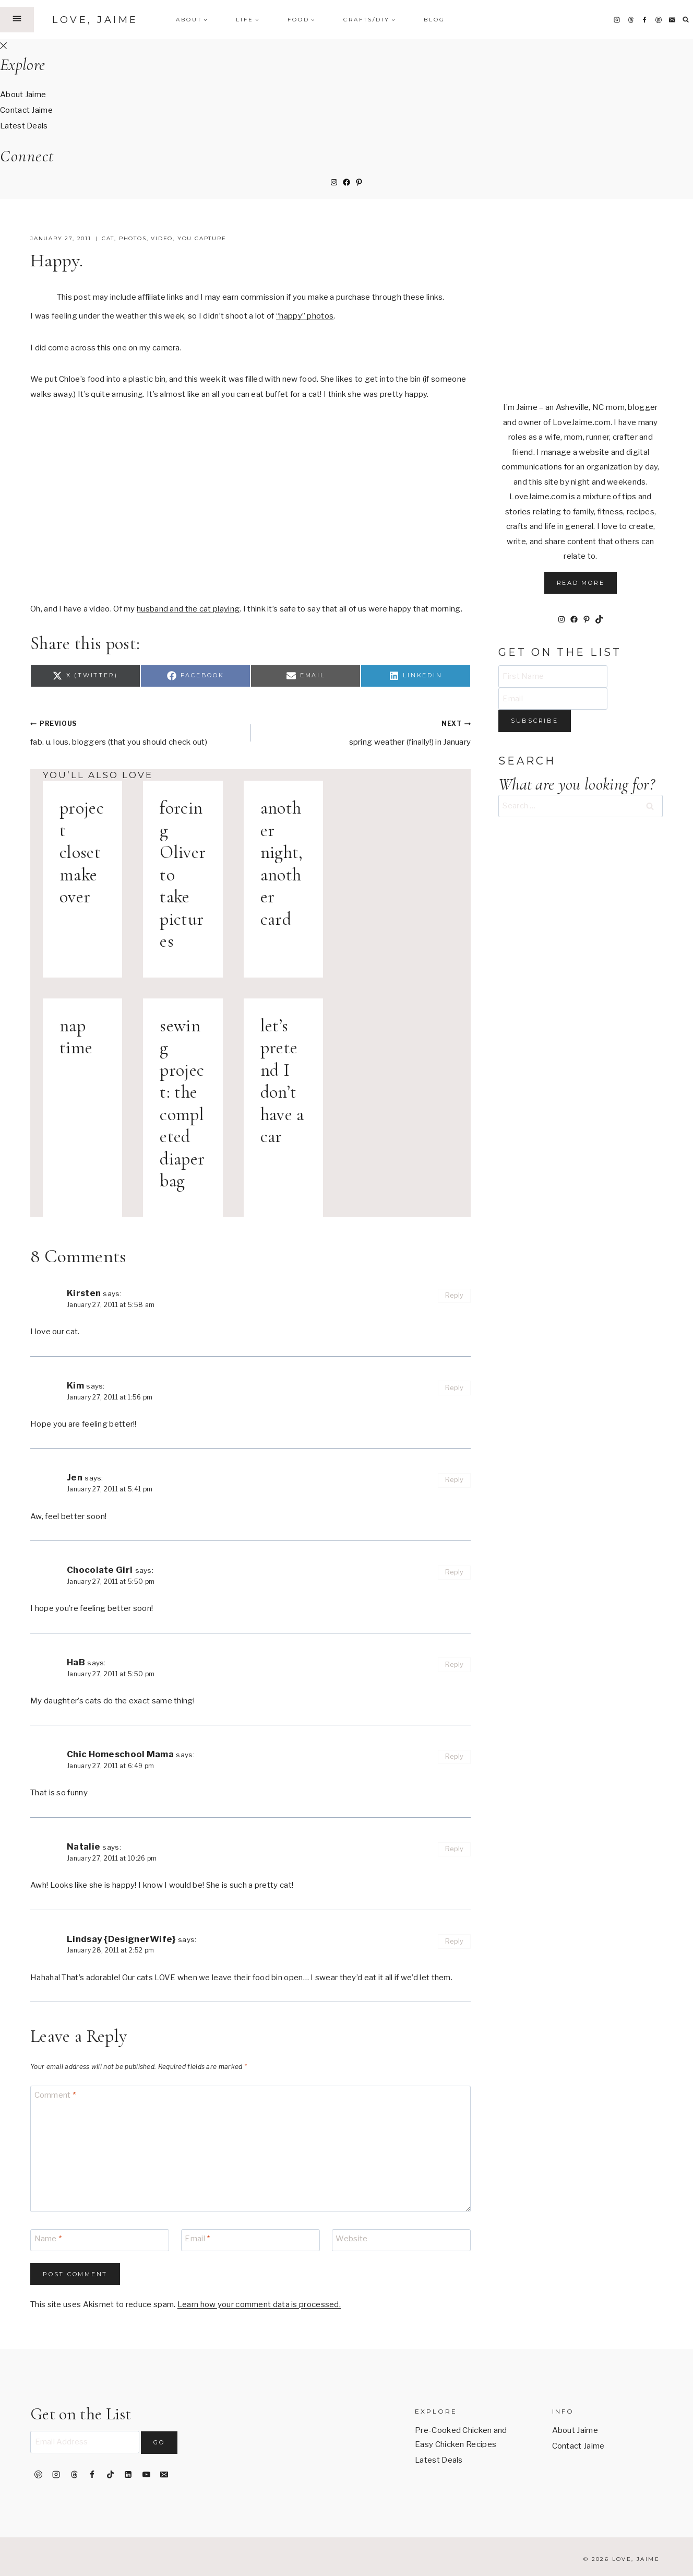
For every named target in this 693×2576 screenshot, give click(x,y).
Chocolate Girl (100, 1570)
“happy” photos (304, 316)
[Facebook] (644, 20)
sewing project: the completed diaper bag (182, 1103)
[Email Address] (84, 2442)
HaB (76, 1662)
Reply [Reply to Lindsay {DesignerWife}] (454, 1941)
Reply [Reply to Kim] (454, 1388)
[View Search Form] (686, 20)
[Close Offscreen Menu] (3, 46)
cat (108, 238)
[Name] (99, 2240)
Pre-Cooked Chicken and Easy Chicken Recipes (461, 2437)
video (162, 238)
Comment (55, 2095)
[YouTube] (146, 2475)
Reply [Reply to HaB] (454, 1664)
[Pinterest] (658, 20)
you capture (201, 238)
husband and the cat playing (188, 609)
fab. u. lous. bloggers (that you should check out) (136, 731)
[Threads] (631, 20)
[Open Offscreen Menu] (17, 19)
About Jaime (23, 94)
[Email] (672, 20)
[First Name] (552, 676)
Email (197, 2239)
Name (48, 2239)
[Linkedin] (128, 2475)
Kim (75, 1385)
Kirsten (84, 1293)
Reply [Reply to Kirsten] (454, 1295)
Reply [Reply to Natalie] (454, 1849)
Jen (74, 1477)
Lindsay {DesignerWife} (121, 1939)
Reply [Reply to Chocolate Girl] (454, 1572)
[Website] (401, 2240)
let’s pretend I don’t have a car (282, 1081)
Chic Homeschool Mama (120, 1754)
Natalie (83, 1846)
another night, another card (281, 863)
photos (133, 238)
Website (351, 2239)
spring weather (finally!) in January (364, 731)
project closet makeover (81, 852)
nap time (75, 1037)
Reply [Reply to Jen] (454, 1480)
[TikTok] (110, 2475)
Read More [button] (581, 582)
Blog (434, 19)
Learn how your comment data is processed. (259, 2304)
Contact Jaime (26, 110)
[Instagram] (617, 20)
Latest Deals (24, 126)
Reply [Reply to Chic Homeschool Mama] (454, 1756)
